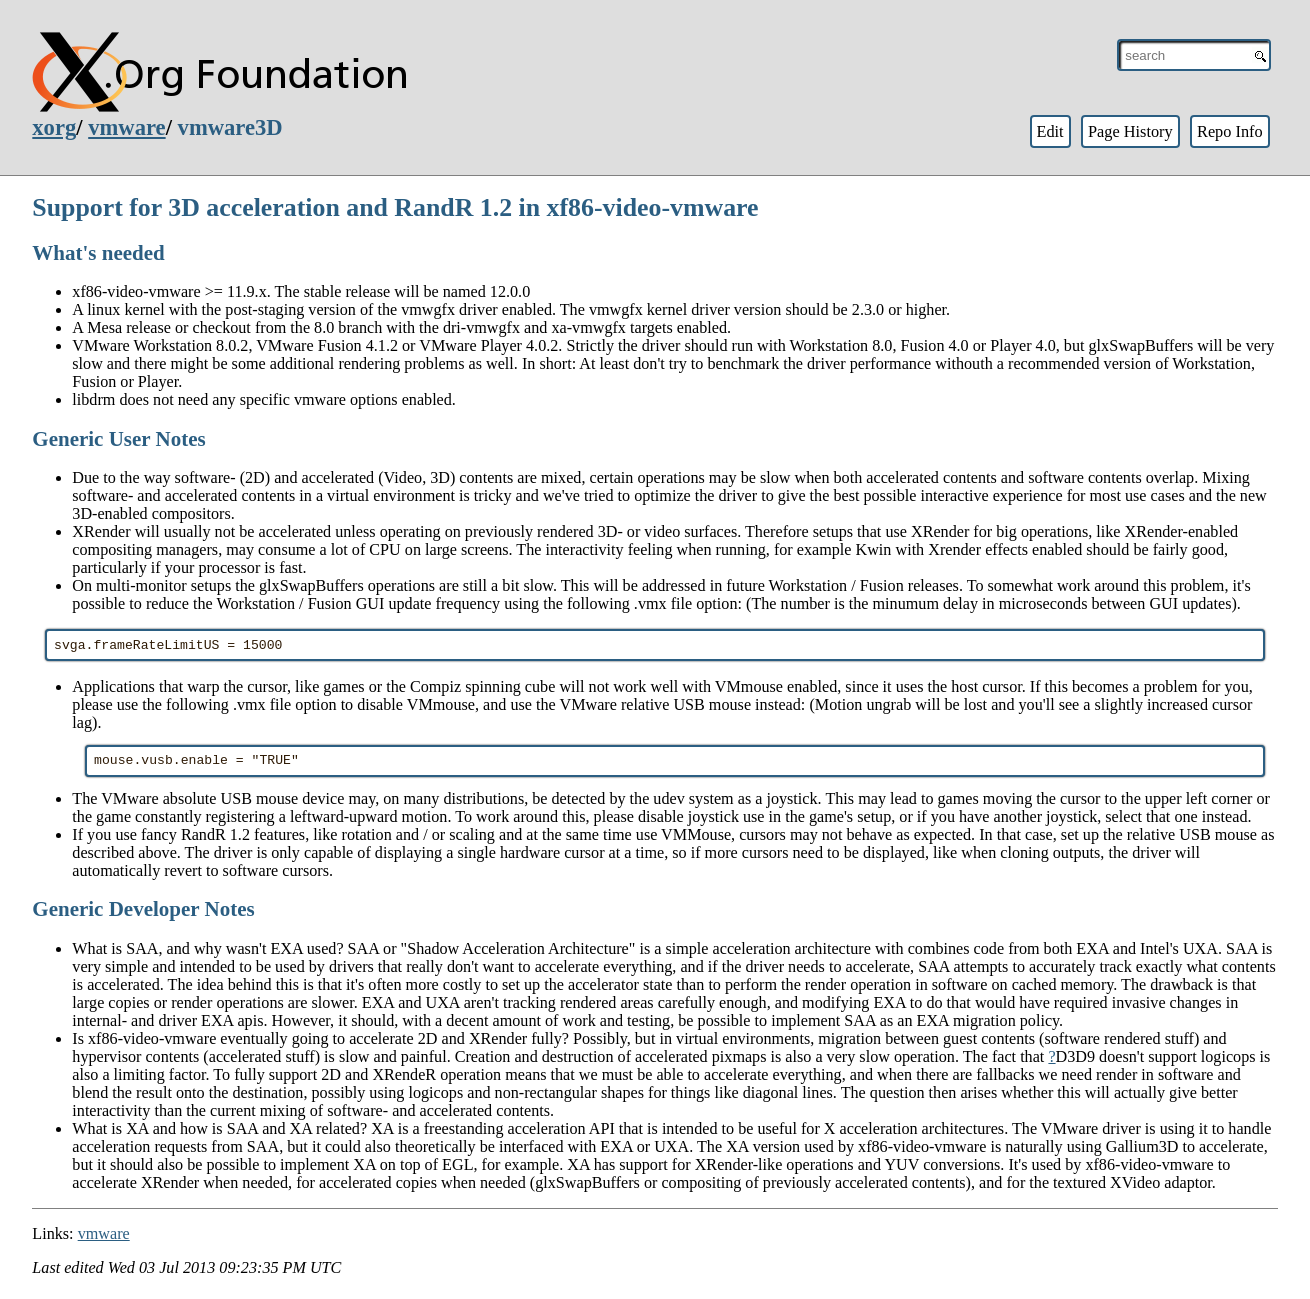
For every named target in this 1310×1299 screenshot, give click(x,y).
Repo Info (1230, 131)
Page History (1130, 131)
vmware (126, 127)
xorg (54, 127)
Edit (1049, 131)
